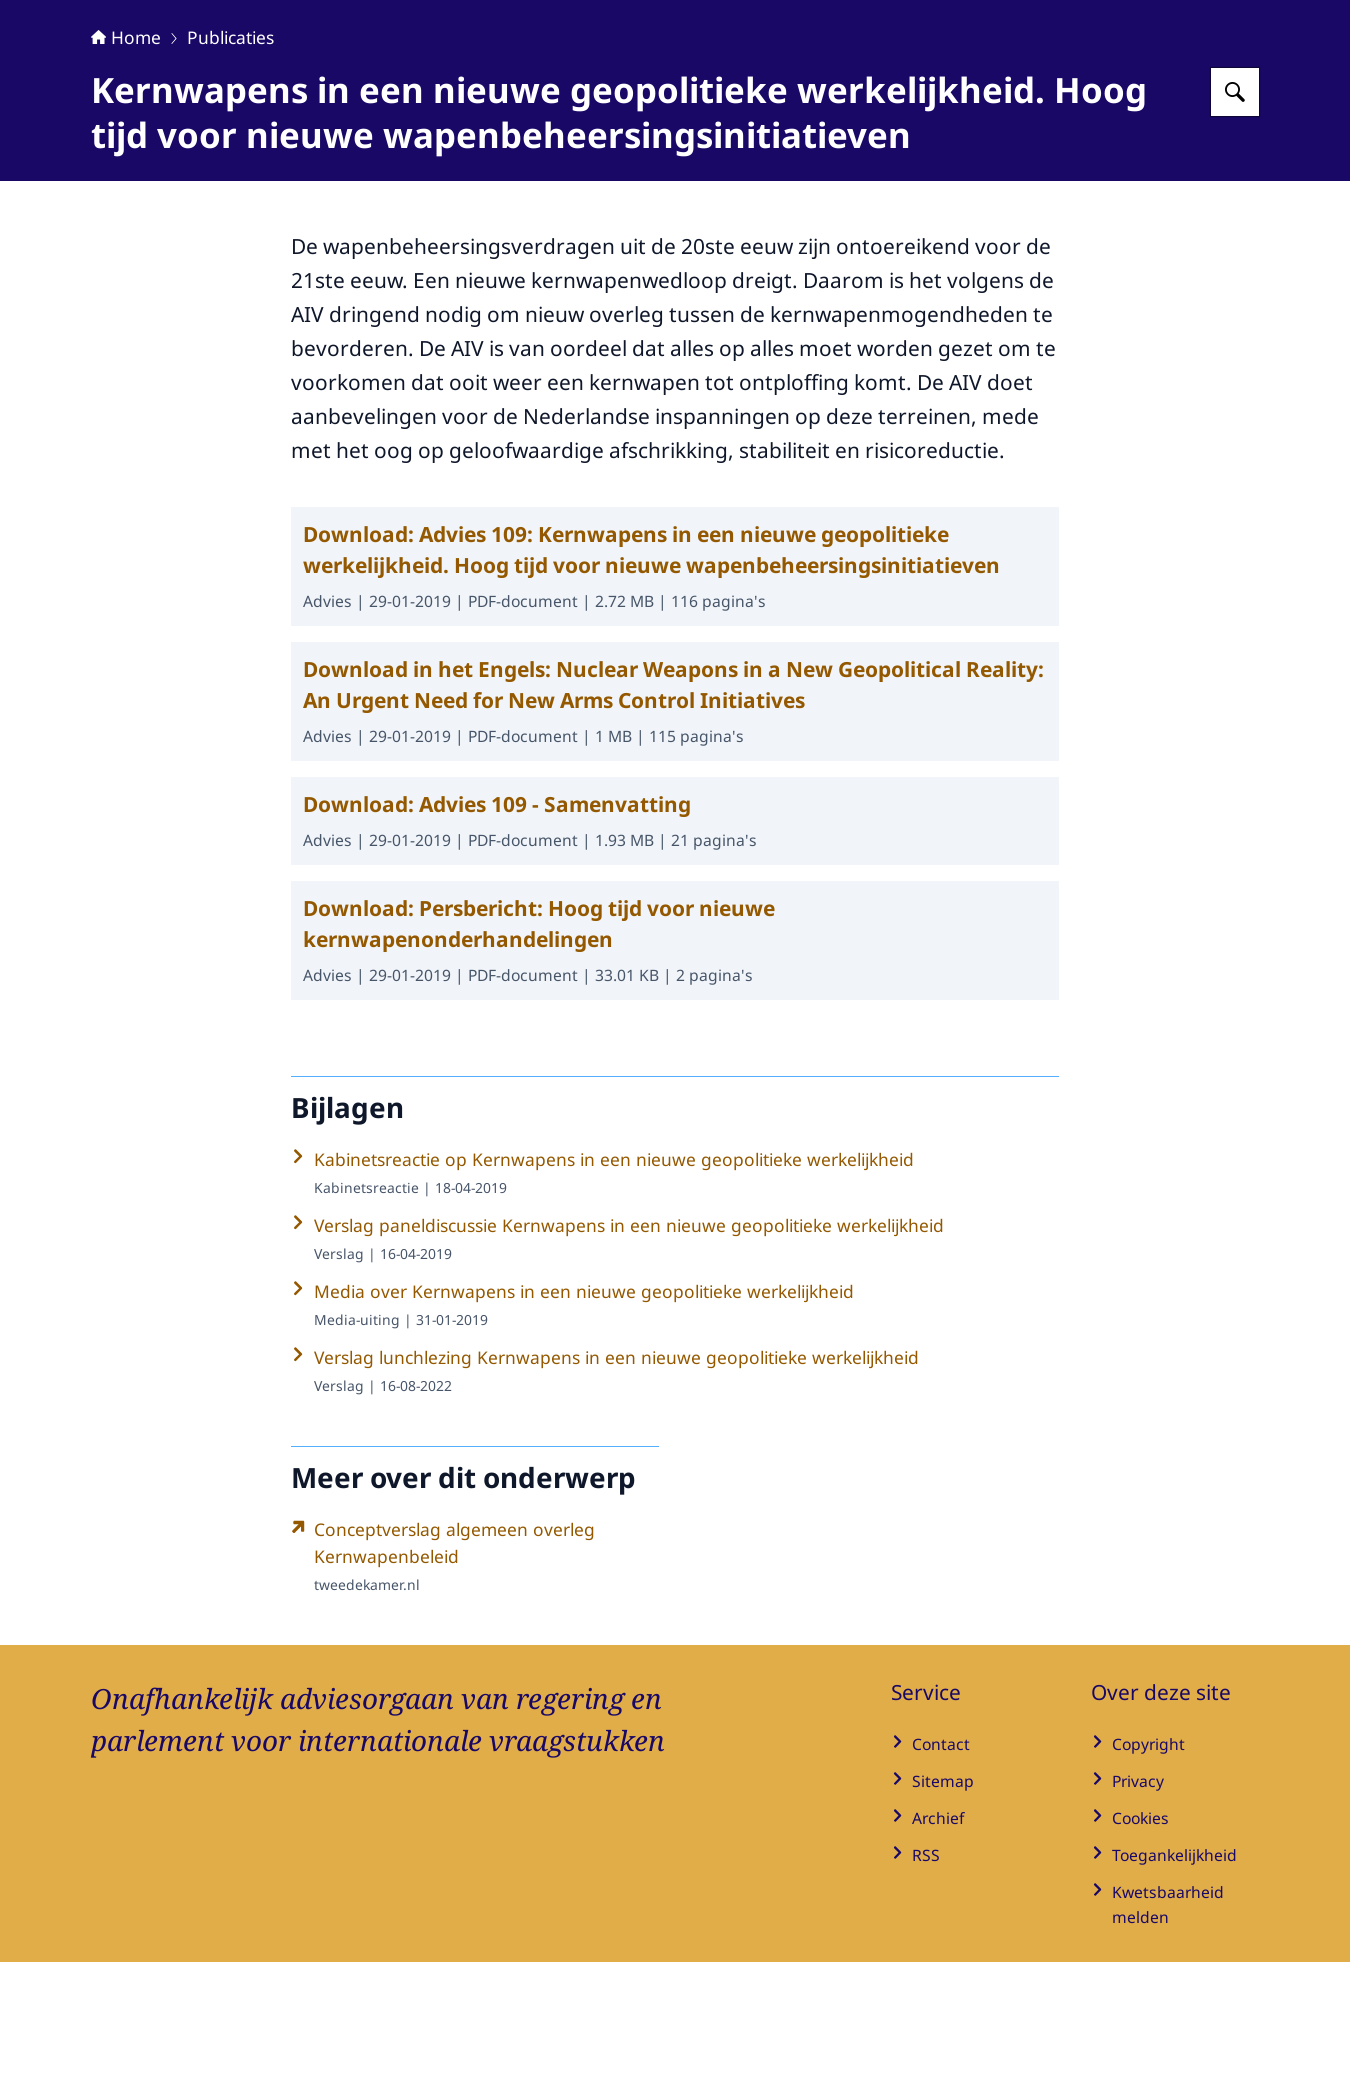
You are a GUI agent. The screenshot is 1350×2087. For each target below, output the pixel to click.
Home (126, 162)
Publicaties (230, 162)
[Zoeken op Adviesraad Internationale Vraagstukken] (1235, 217)
